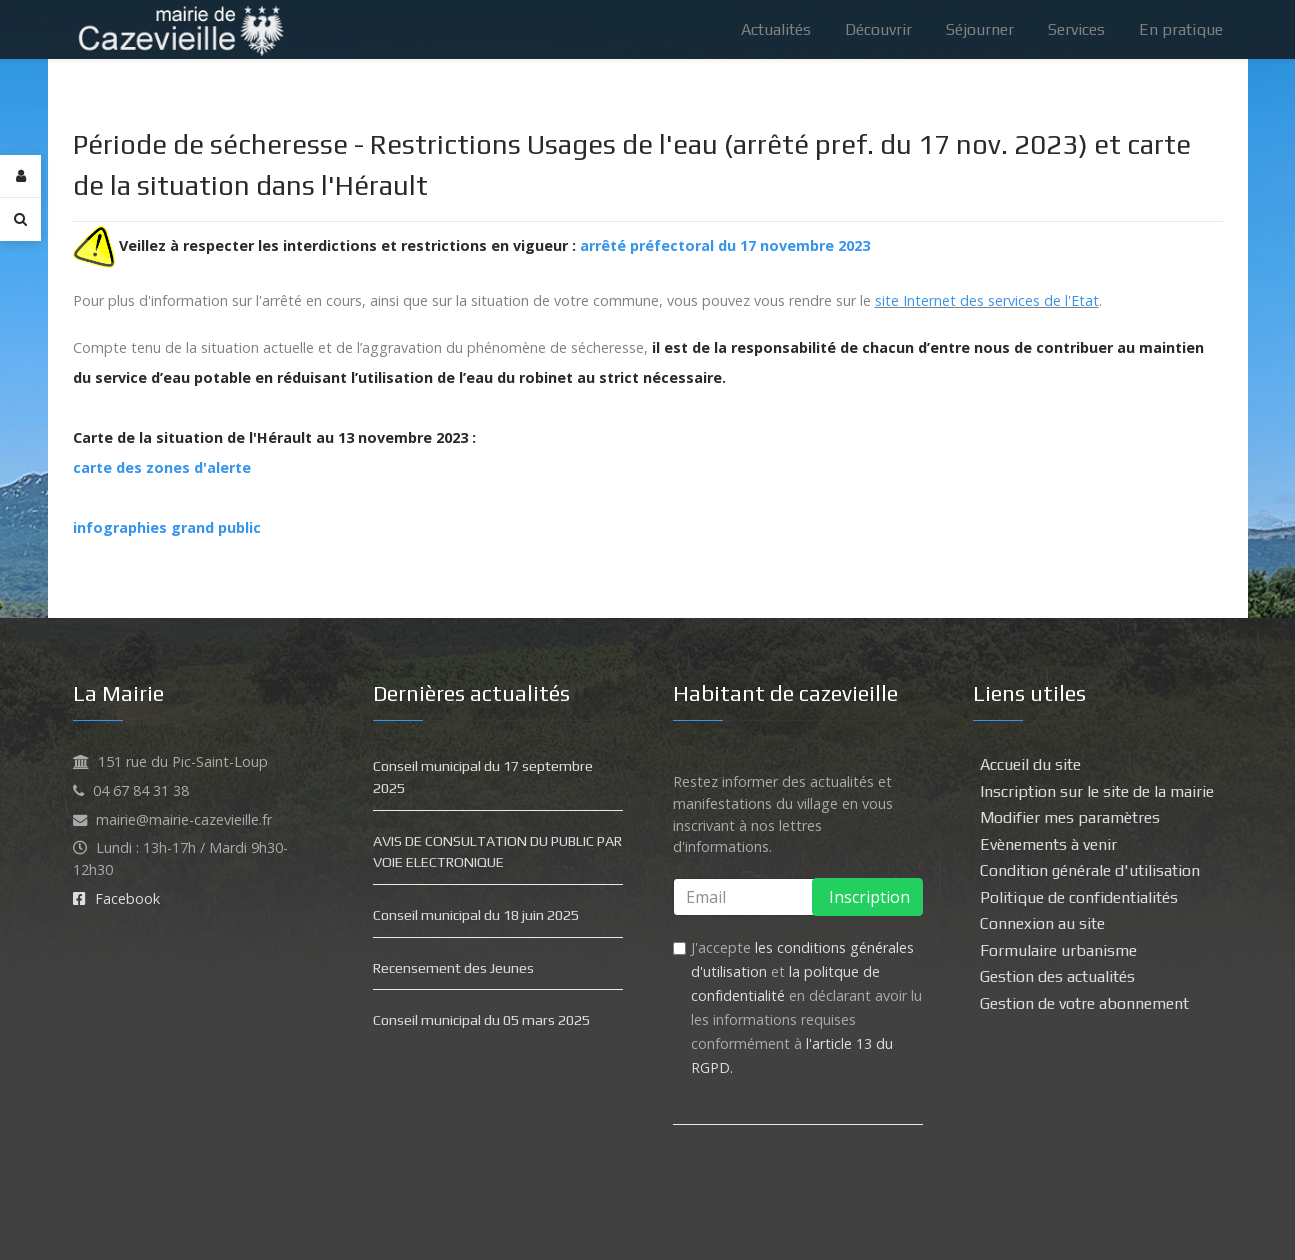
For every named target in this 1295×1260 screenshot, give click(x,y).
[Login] (20, 176)
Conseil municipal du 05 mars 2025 (481, 1020)
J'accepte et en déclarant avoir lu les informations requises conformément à (806, 1007)
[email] (798, 897)
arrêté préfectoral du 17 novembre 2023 (725, 245)
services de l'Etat (1043, 300)
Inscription (867, 897)
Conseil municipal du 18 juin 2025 (476, 915)
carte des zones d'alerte (162, 467)
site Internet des (931, 300)
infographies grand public (167, 527)
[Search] (20, 219)
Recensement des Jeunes (453, 968)
